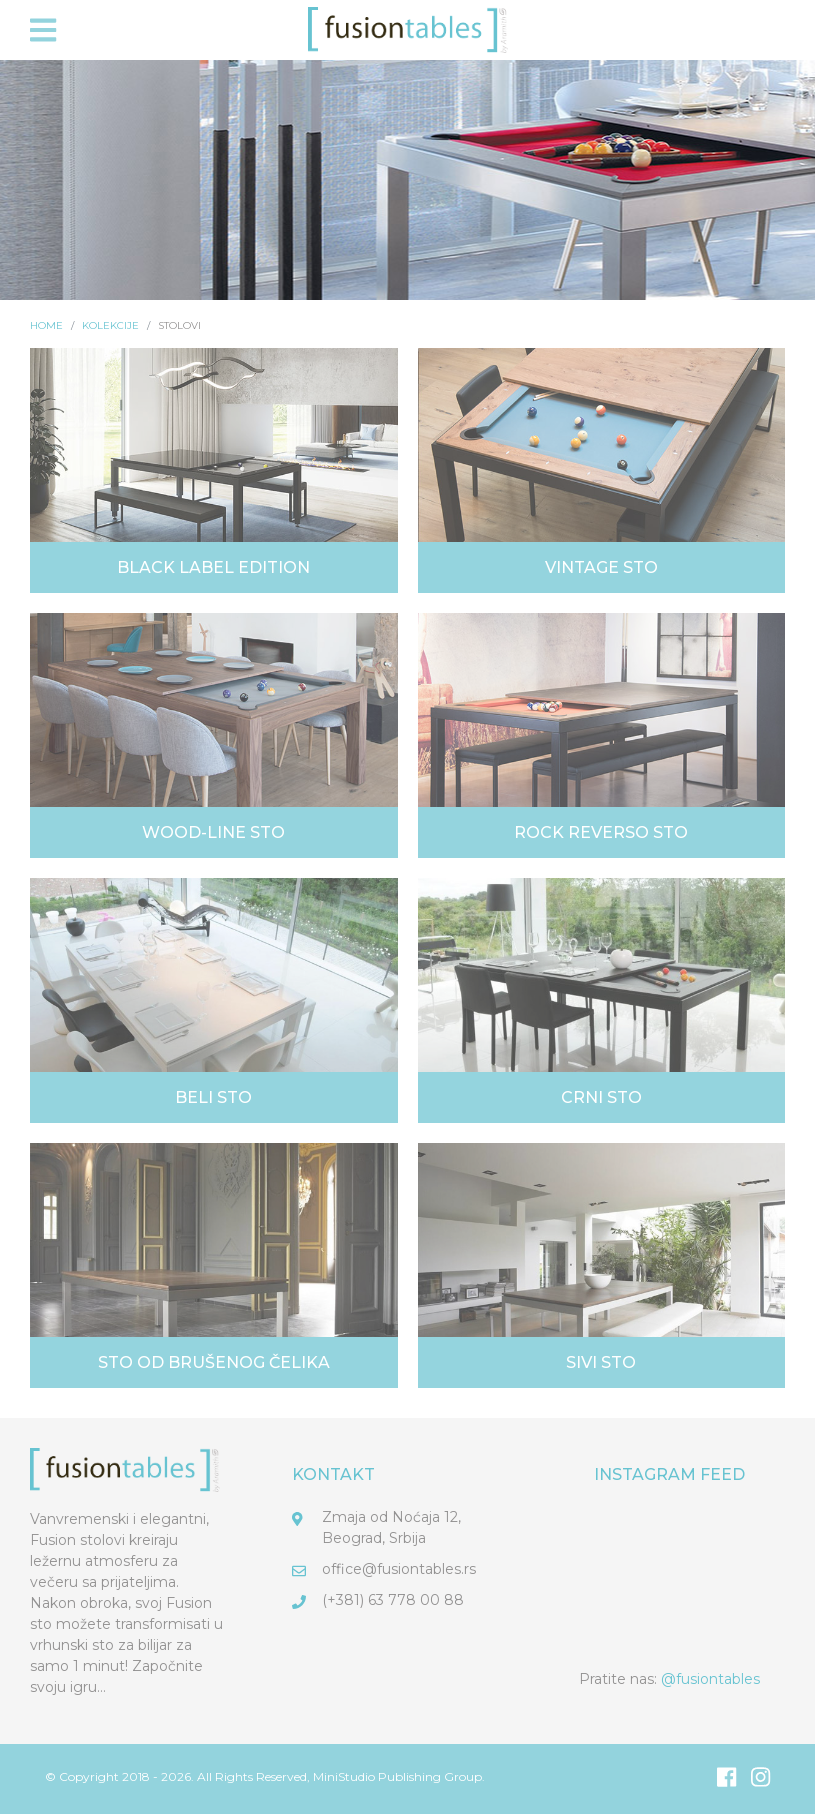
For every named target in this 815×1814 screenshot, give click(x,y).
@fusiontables (710, 1679)
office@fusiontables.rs (399, 1569)
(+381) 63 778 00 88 (393, 1600)
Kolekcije (110, 325)
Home (46, 325)
